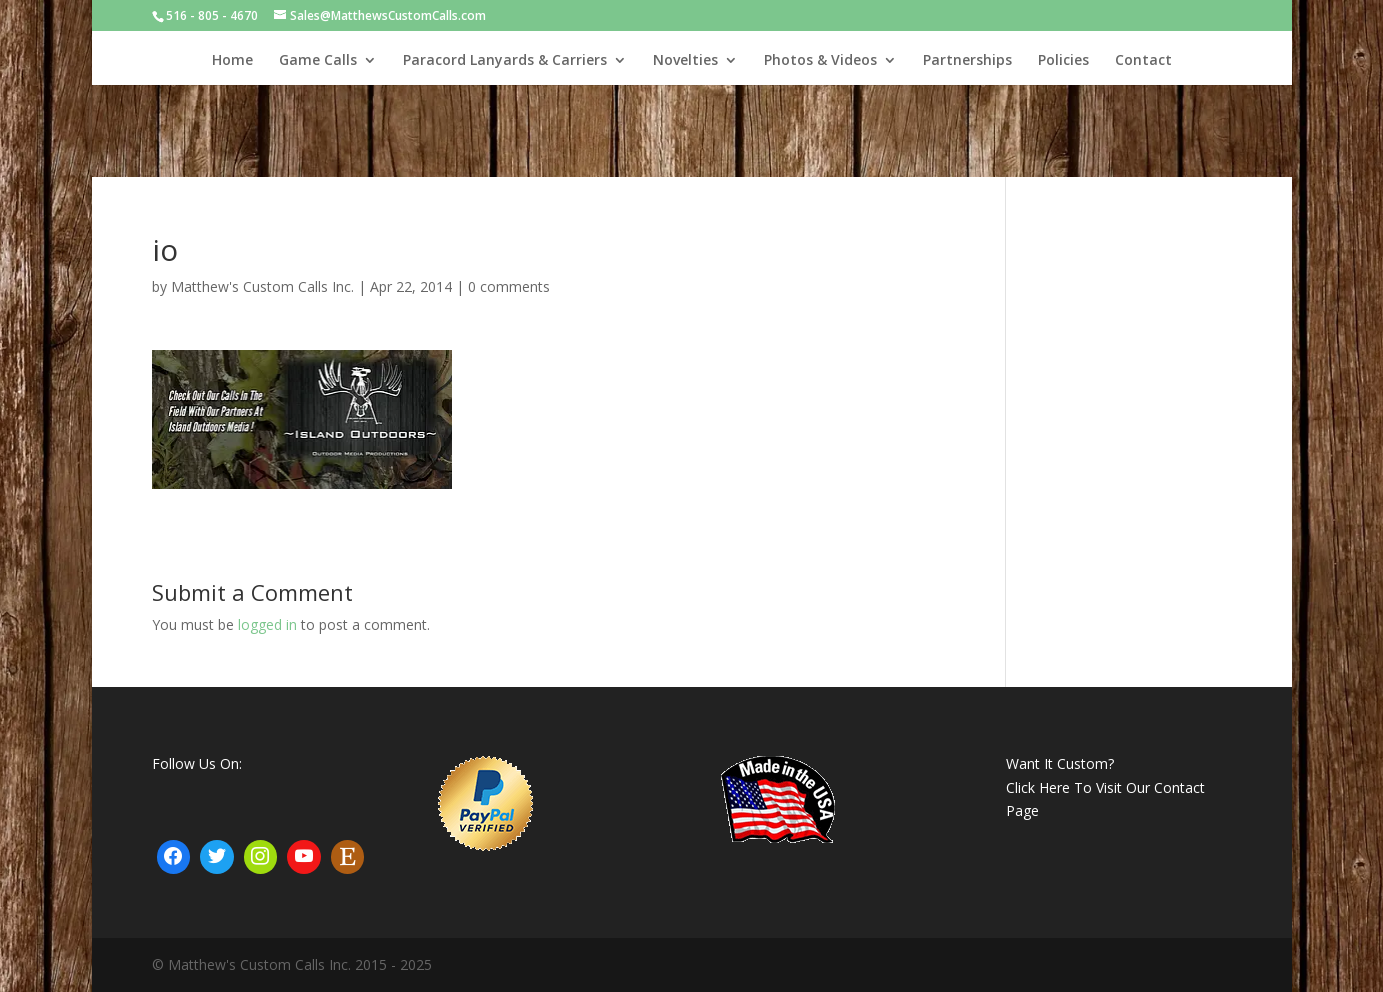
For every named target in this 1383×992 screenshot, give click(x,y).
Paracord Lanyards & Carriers (505, 61)
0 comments (509, 286)
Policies (1063, 61)
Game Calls (318, 61)
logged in (267, 624)
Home (232, 61)
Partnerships (967, 61)
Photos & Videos (820, 61)
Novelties (685, 61)
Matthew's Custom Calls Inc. (262, 286)
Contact (1143, 61)
